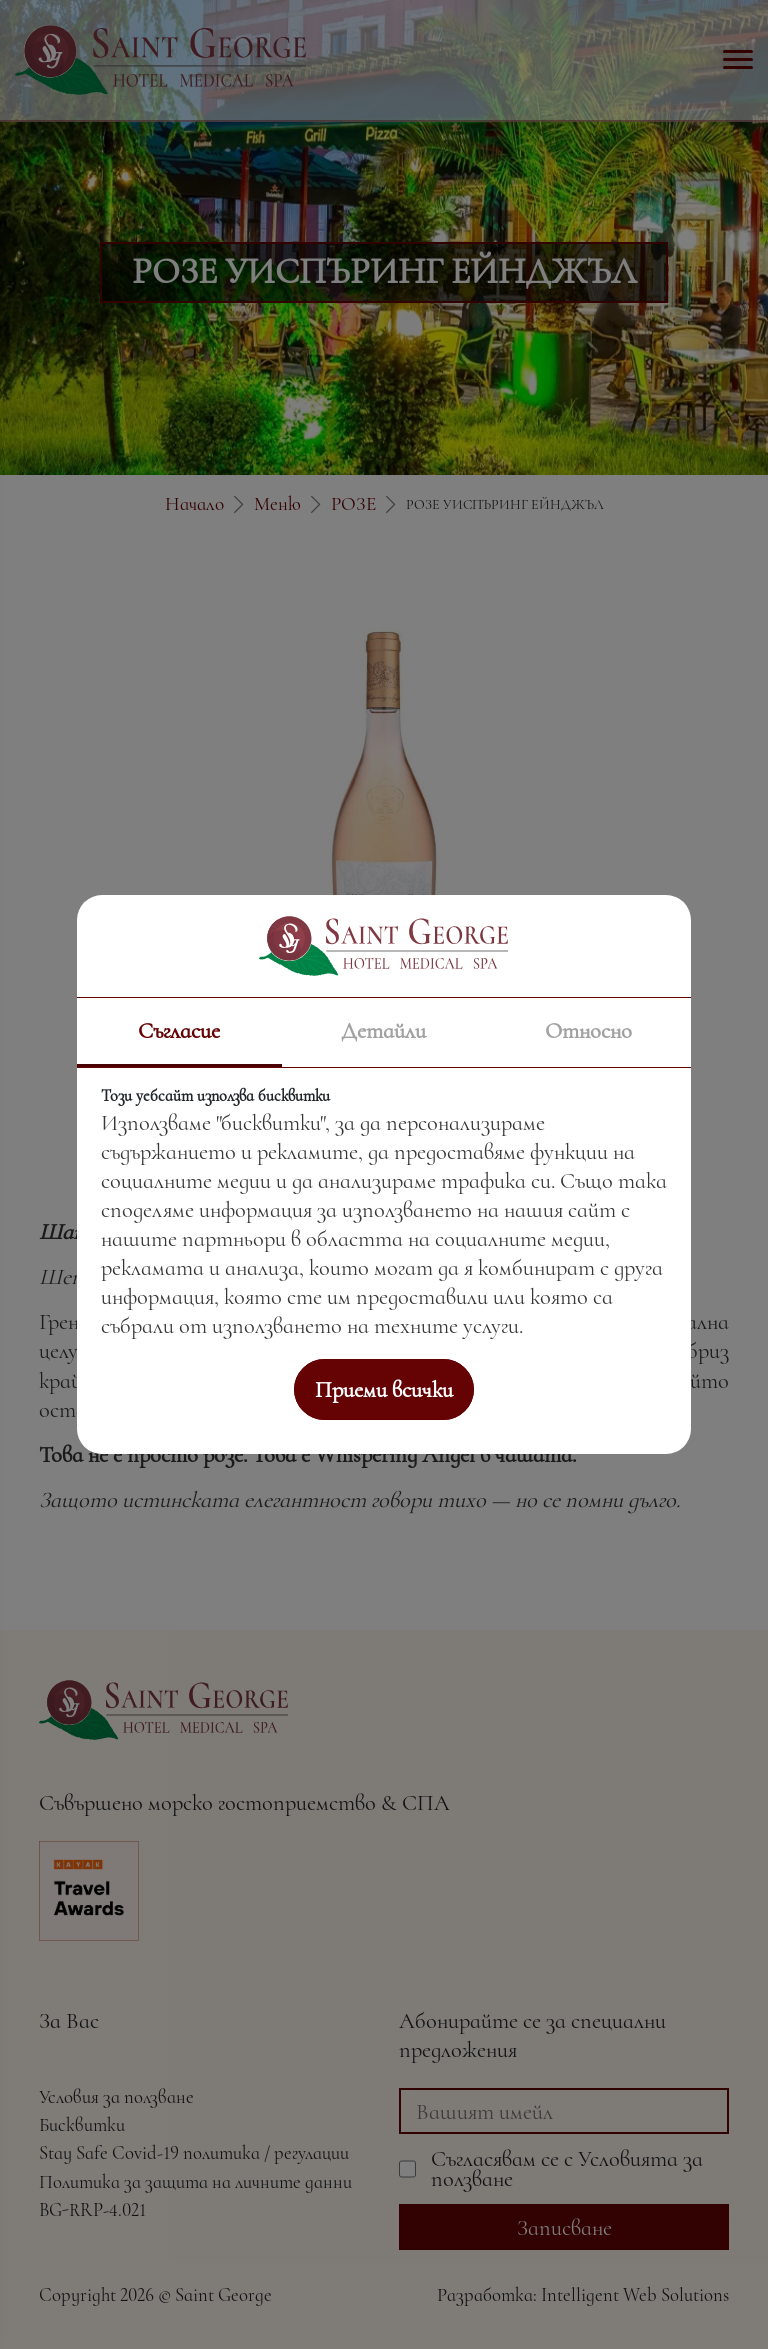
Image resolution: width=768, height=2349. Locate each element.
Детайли (383, 1030)
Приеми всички (384, 1389)
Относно (588, 1030)
